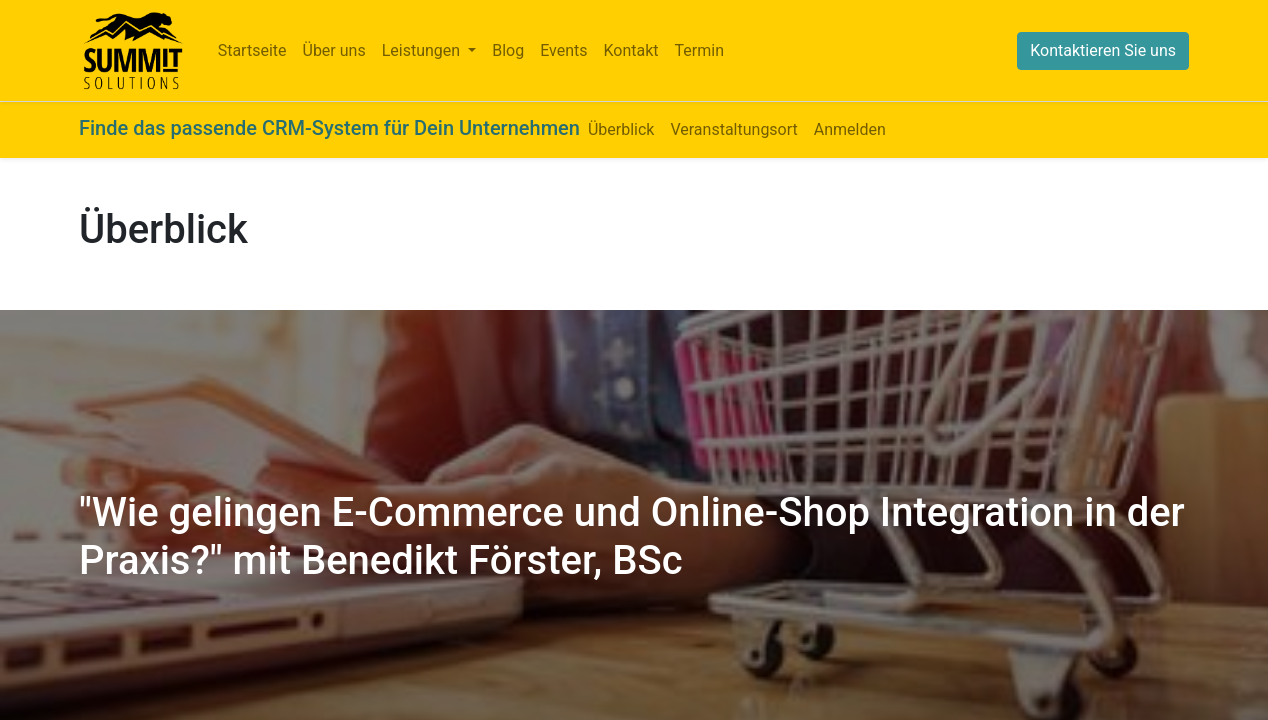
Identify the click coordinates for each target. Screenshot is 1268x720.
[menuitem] (252, 51)
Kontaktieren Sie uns (1103, 50)
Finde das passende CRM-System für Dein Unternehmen (329, 128)
